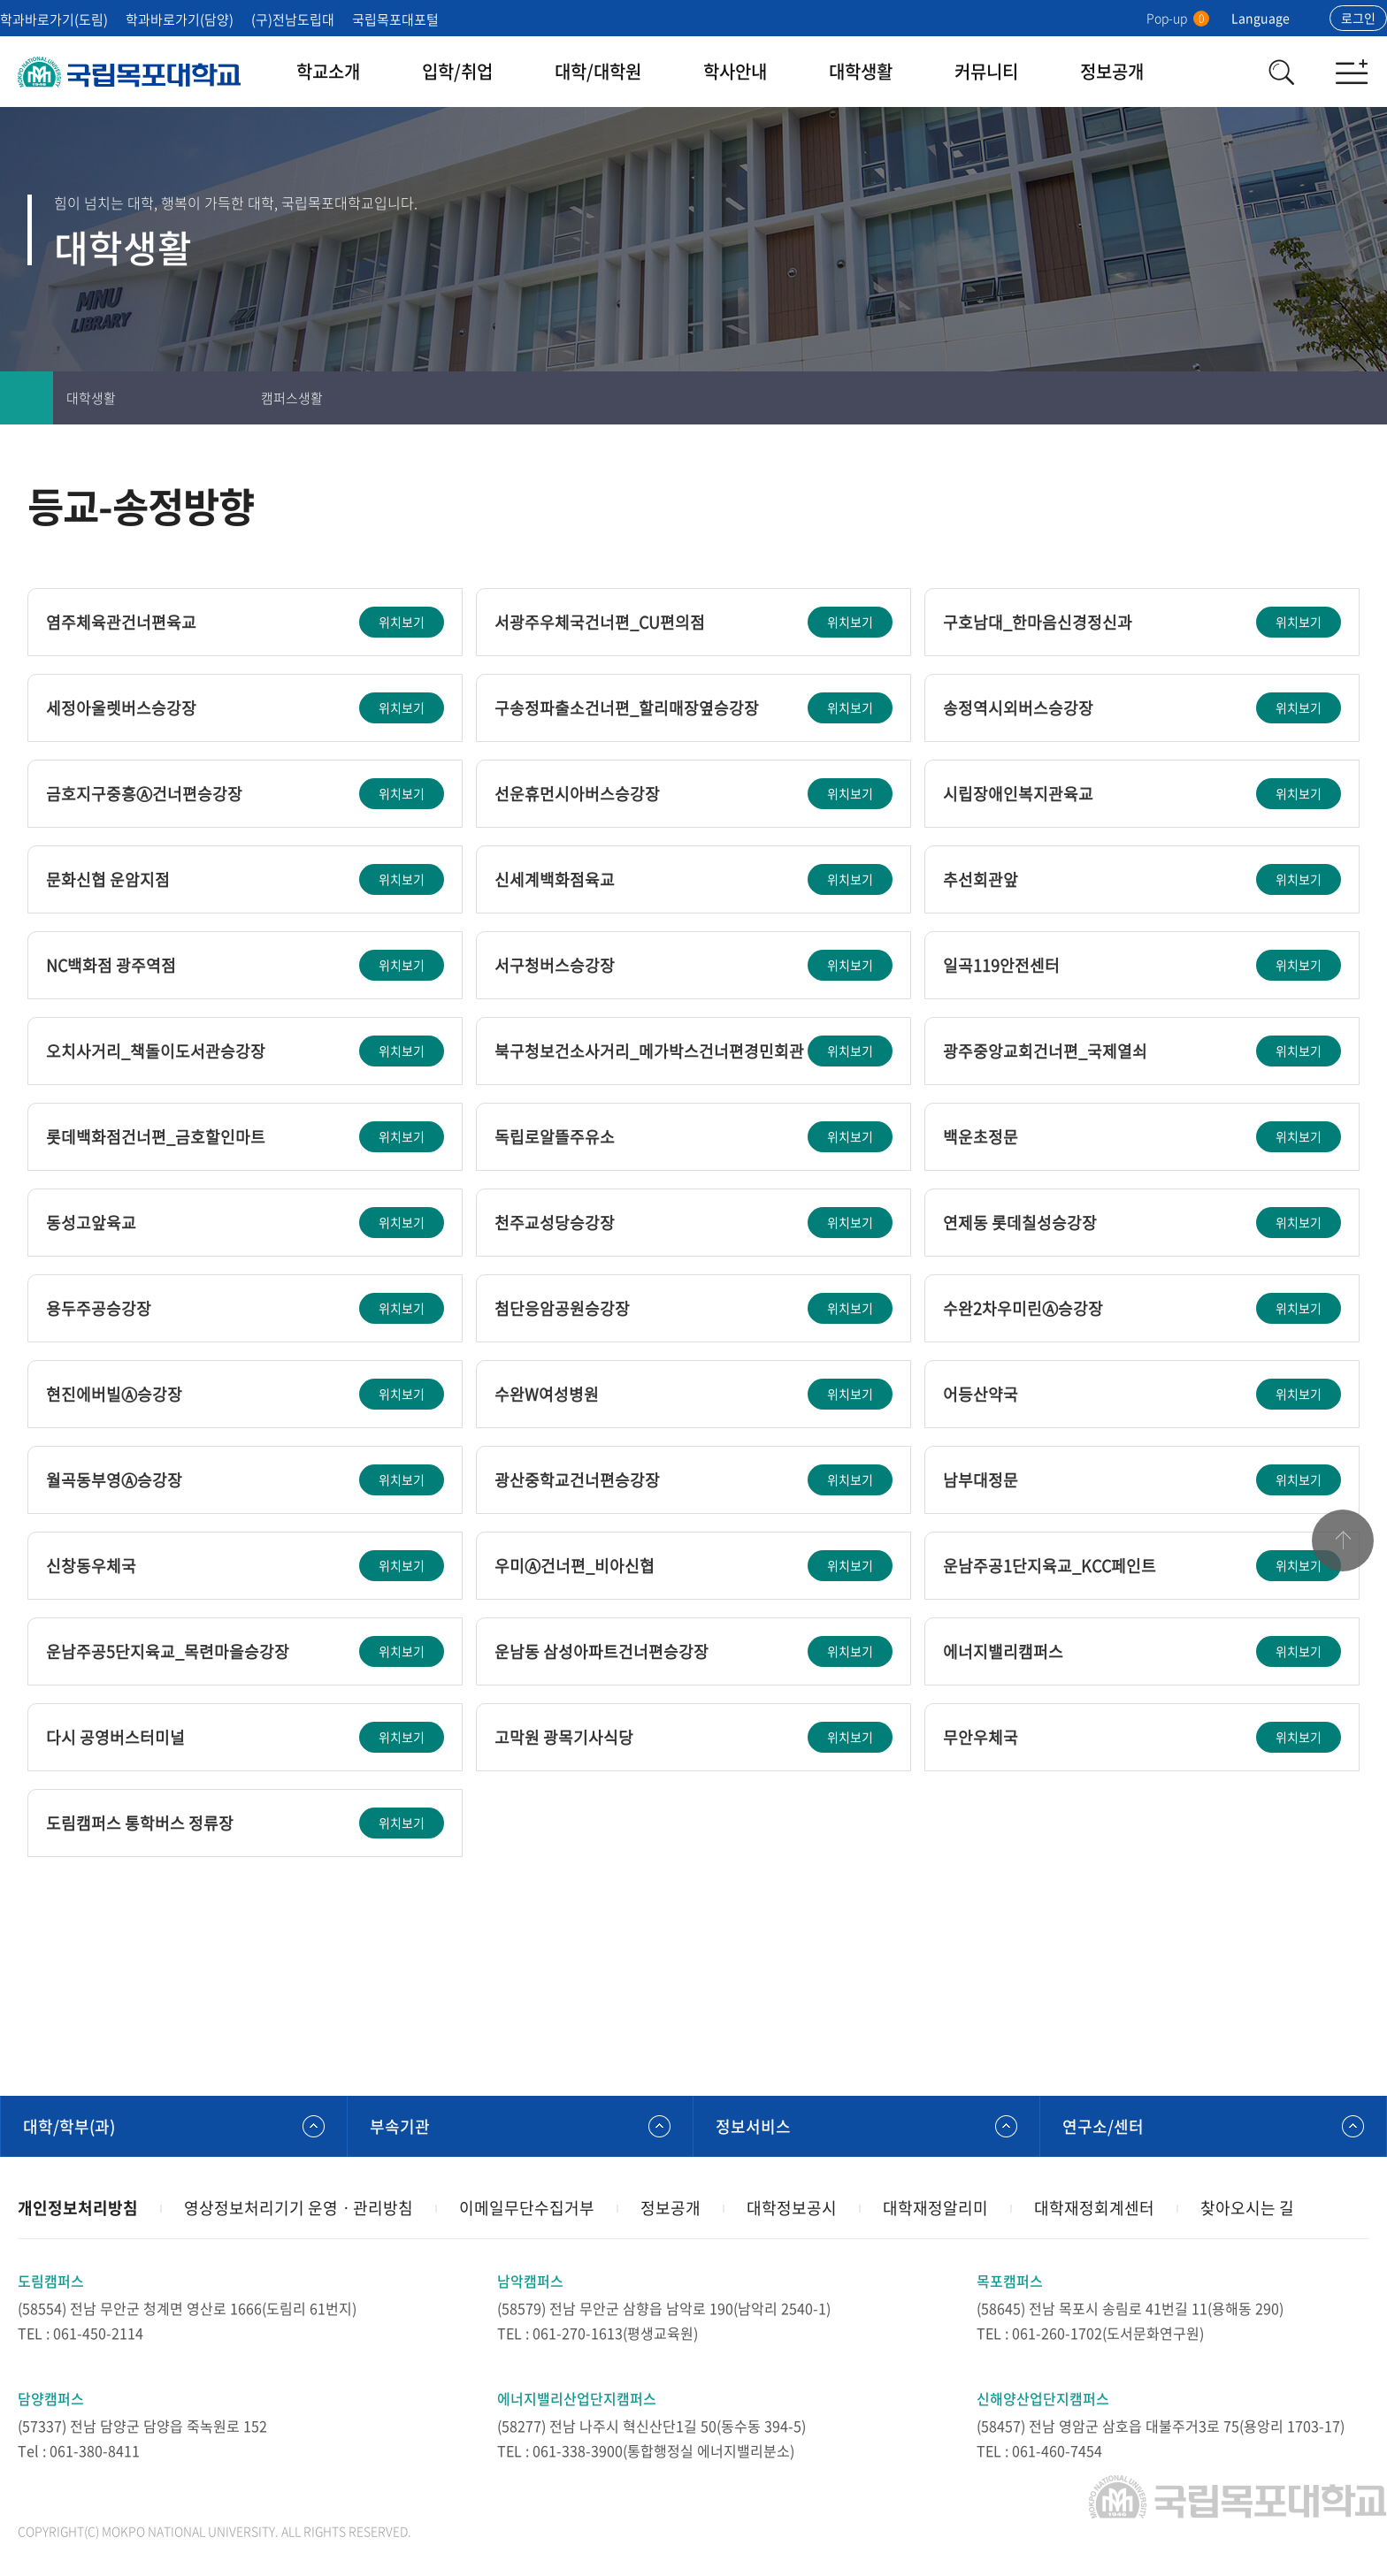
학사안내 (735, 71)
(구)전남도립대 (292, 19)
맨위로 (1343, 1540)
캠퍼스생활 (292, 398)
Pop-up (1177, 18)
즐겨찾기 (1307, 397)
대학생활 (861, 71)
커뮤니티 (986, 71)
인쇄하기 (1254, 397)
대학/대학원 (598, 71)
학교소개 (328, 71)
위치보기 (402, 622)
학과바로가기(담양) (180, 19)
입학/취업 (457, 71)
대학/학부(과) (69, 2126)
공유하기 (1360, 397)
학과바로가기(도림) (54, 19)
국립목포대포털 (395, 19)
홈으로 (26, 397)
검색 (1280, 71)
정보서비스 (753, 2126)
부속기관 (400, 2126)
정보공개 (1112, 71)
